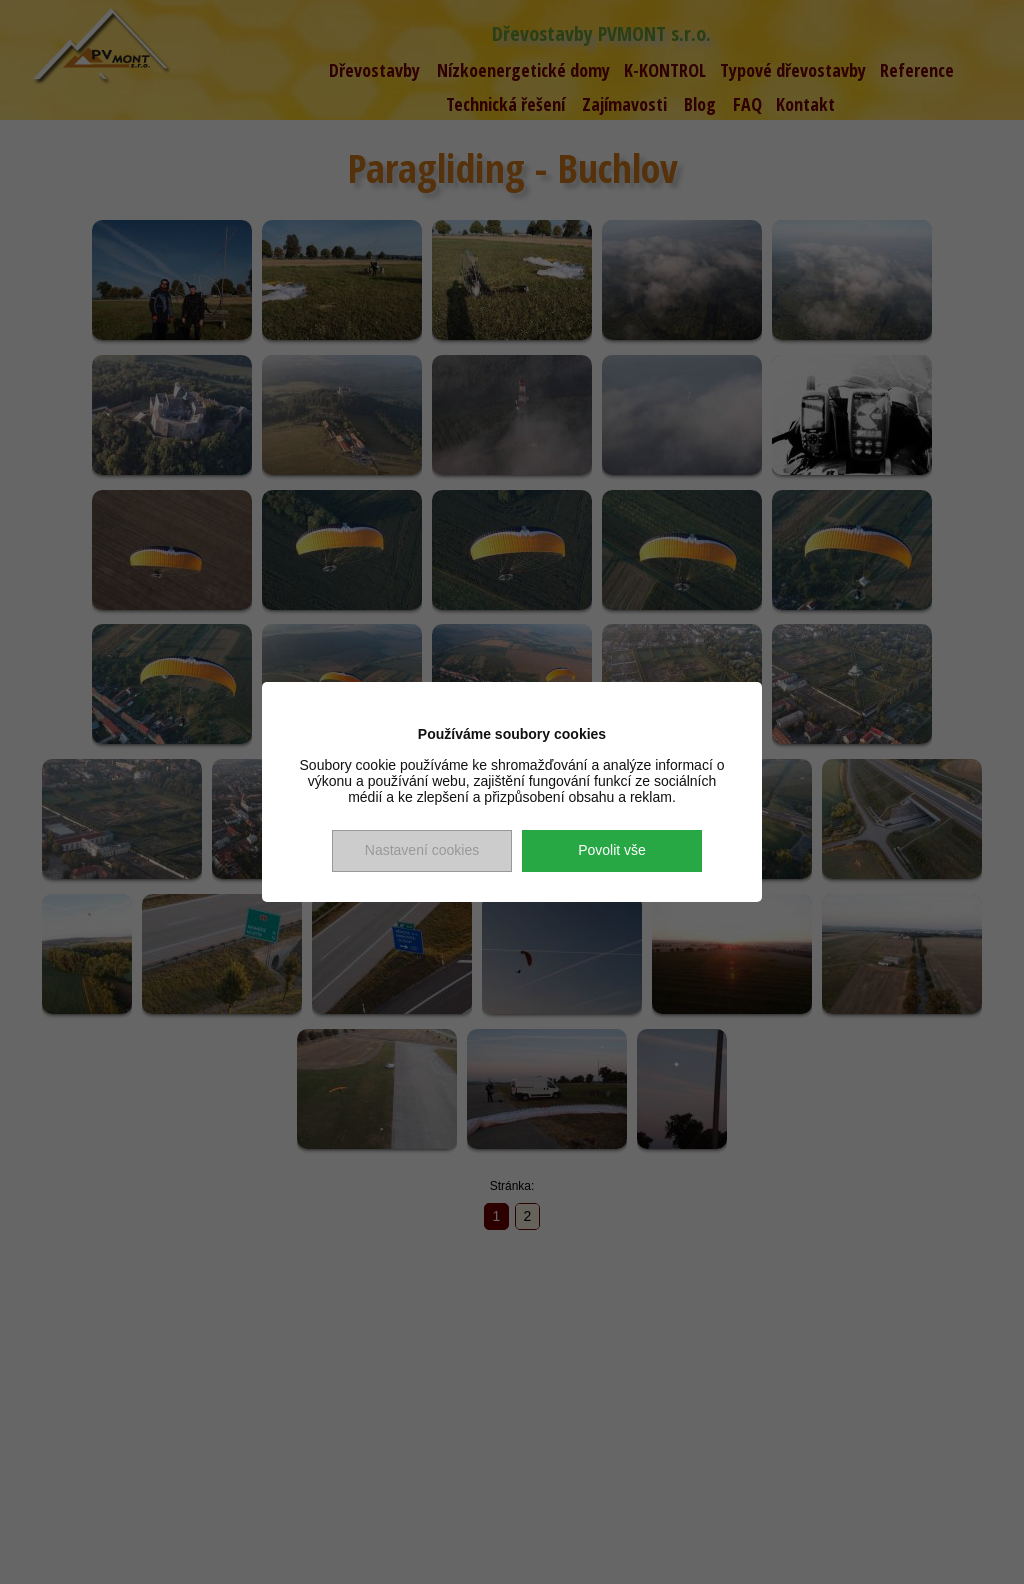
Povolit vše (612, 850)
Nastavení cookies (422, 850)
